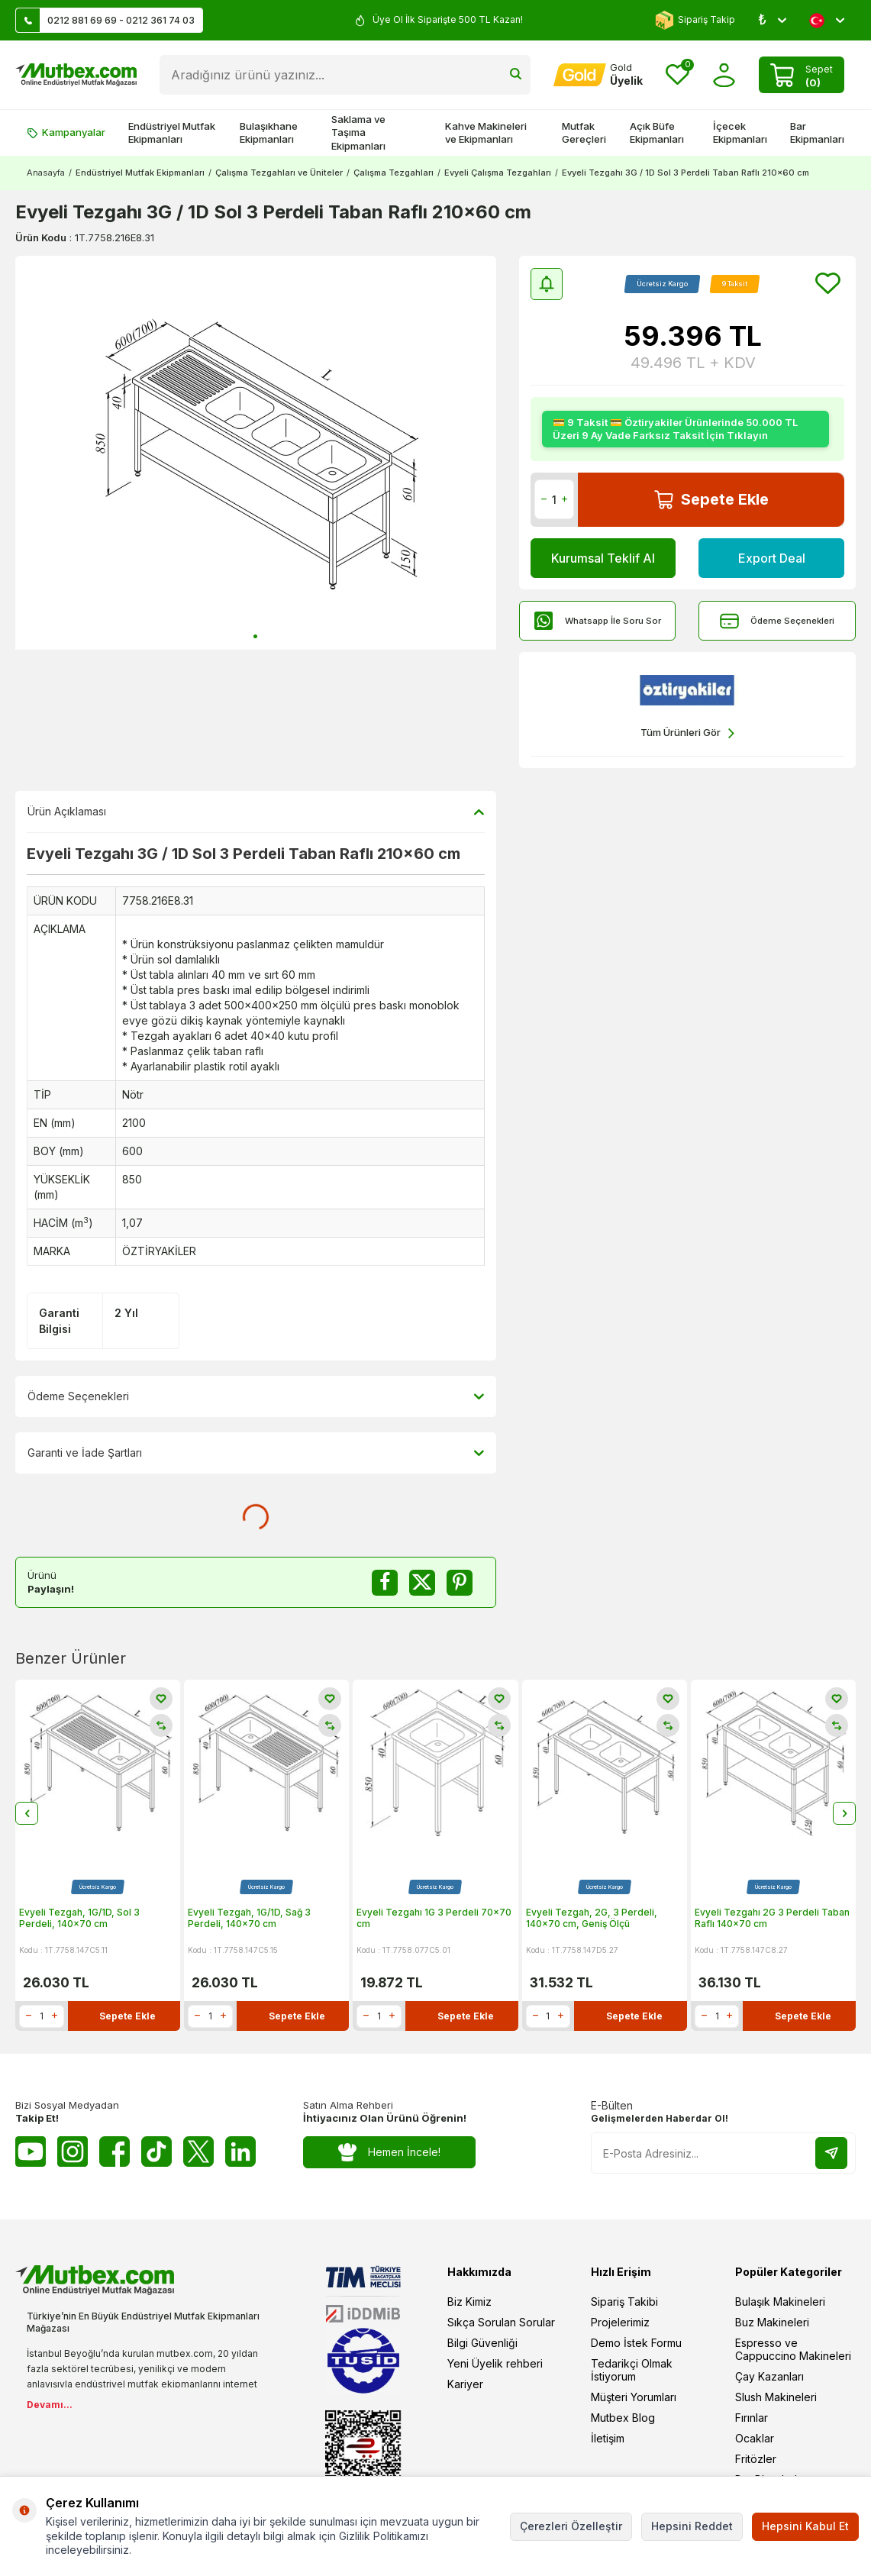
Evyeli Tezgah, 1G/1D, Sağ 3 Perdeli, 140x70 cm (249, 1918)
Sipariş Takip (695, 20)
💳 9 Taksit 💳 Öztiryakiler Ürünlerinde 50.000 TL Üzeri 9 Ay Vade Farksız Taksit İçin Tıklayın (675, 428)
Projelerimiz (620, 2322)
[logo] (76, 75)
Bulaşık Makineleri (780, 2301)
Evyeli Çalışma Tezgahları (497, 172)
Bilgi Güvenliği (482, 2342)
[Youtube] (30, 2152)
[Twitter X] (198, 2152)
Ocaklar (754, 2438)
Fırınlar (751, 2417)
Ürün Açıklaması (255, 812)
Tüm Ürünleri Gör (687, 733)
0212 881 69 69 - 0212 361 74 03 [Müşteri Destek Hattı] (105, 20)
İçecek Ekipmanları (740, 132)
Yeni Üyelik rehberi (495, 2363)
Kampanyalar (66, 132)
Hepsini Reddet (692, 2526)
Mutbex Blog (623, 2417)
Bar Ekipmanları (817, 132)
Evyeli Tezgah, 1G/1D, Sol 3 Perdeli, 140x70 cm (79, 1918)
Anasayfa (46, 172)
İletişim (607, 2438)
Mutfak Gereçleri (584, 132)
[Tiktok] (156, 2152)
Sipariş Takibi (624, 2301)
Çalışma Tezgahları (393, 172)
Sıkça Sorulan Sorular (501, 2322)
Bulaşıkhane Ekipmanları (269, 132)
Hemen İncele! (389, 2152)
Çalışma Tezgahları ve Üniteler (279, 172)
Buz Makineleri (772, 2322)
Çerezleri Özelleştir (571, 2526)
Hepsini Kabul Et (805, 2526)
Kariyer (465, 2383)
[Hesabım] (598, 75)
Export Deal (771, 558)
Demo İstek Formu (636, 2342)
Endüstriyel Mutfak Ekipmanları (171, 132)
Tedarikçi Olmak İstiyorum (632, 2370)
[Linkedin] (240, 2152)
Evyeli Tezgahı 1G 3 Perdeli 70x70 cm (433, 1918)
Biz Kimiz (469, 2301)
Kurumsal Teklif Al (603, 558)
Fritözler (755, 2458)
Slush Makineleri (776, 2396)
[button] (255, 636)
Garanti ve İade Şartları (255, 1453)
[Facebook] (114, 2152)
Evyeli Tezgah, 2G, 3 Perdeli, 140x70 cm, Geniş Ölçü (591, 1918)
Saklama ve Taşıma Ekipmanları (358, 132)
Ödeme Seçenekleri (777, 621)
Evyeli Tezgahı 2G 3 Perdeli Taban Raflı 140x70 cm (772, 1918)
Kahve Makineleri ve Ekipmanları (486, 132)
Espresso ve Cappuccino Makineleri (793, 2349)
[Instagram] (72, 2152)
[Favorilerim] (677, 75)
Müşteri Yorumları (633, 2396)
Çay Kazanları (769, 2376)
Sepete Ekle (711, 499)
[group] (255, 453)
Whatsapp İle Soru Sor (597, 621)
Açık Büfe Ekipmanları (657, 132)
